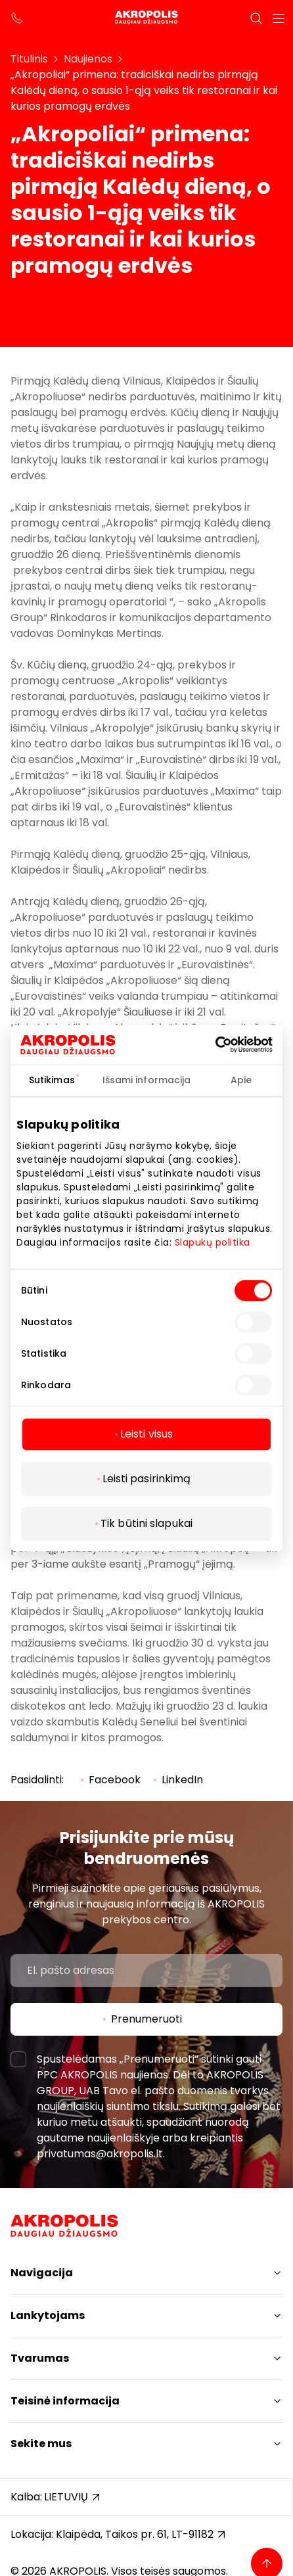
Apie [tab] (241, 1080)
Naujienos (88, 58)
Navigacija (42, 2272)
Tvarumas (40, 2358)
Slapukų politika (212, 1242)
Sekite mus (41, 2443)
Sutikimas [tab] (52, 1080)
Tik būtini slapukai (146, 1523)
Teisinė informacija (65, 2400)
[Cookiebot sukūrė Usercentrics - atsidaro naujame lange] (233, 1044)
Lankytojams (48, 2315)
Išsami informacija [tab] (146, 1080)
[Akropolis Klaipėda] (146, 18)
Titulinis (29, 58)
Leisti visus (146, 1433)
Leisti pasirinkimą (146, 1478)
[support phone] (17, 18)
